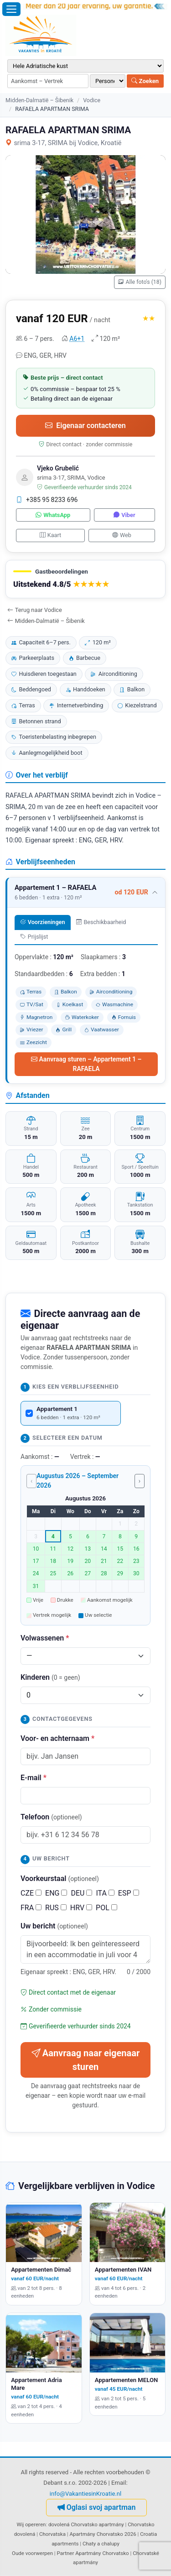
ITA (105, 1893)
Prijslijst (34, 936)
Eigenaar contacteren (85, 425)
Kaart (50, 535)
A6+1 (76, 338)
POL (106, 1907)
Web (121, 535)
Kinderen (50, 1677)
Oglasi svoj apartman (96, 2507)
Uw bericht (54, 1926)
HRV (81, 1907)
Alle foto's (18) (139, 282)
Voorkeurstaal (60, 1878)
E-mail (34, 1777)
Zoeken (145, 81)
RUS (56, 1907)
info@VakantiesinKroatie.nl (86, 2493)
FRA (31, 1907)
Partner (65, 2553)
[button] (85, 579)
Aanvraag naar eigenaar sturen (85, 2060)
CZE (31, 1893)
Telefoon (51, 1817)
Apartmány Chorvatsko (102, 2553)
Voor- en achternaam (57, 1738)
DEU (81, 1893)
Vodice (91, 100)
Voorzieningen (42, 922)
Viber (124, 515)
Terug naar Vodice (34, 609)
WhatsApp (53, 515)
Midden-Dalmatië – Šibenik (39, 100)
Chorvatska (52, 2534)
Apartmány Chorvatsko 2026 (102, 2534)
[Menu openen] (11, 9)
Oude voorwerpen (32, 2553)
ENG (56, 1893)
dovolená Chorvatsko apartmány (86, 2524)
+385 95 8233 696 (47, 499)
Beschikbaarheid (101, 922)
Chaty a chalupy (101, 2543)
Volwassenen (45, 1638)
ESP (128, 1893)
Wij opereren (31, 2524)
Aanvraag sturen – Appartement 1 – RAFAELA (86, 1063)
